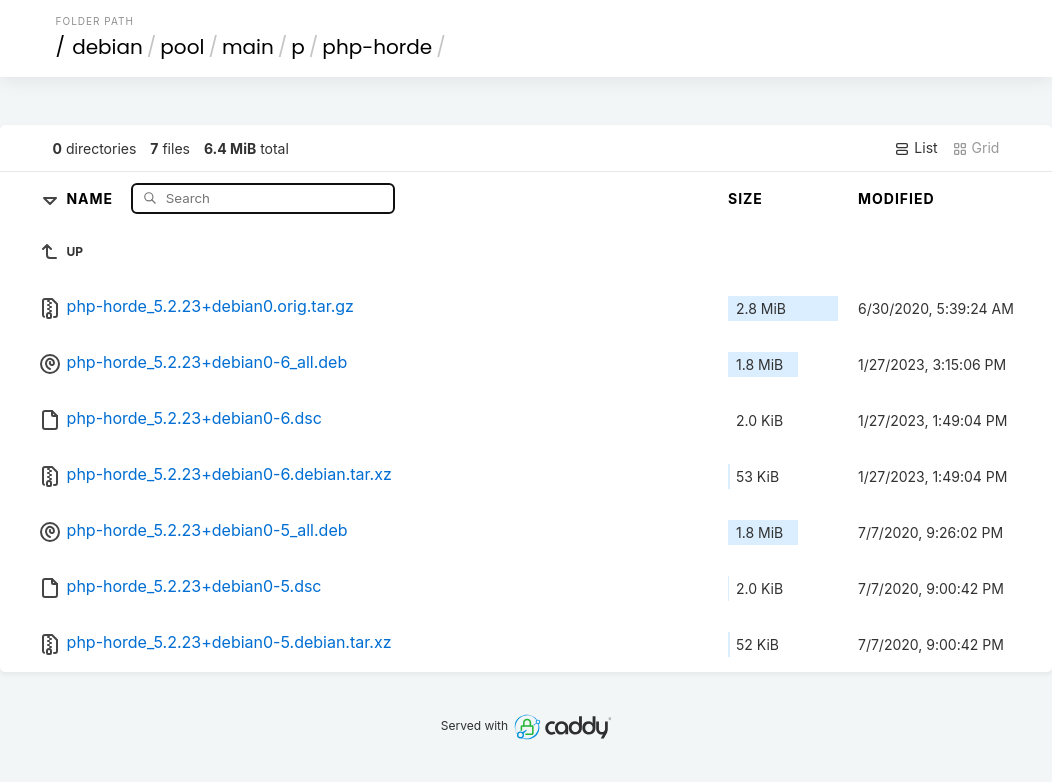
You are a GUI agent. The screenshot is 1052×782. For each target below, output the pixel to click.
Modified (896, 198)
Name (91, 197)
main (248, 47)
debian (107, 47)
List (915, 148)
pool (182, 47)
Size (745, 198)
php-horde (377, 47)
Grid (976, 148)
